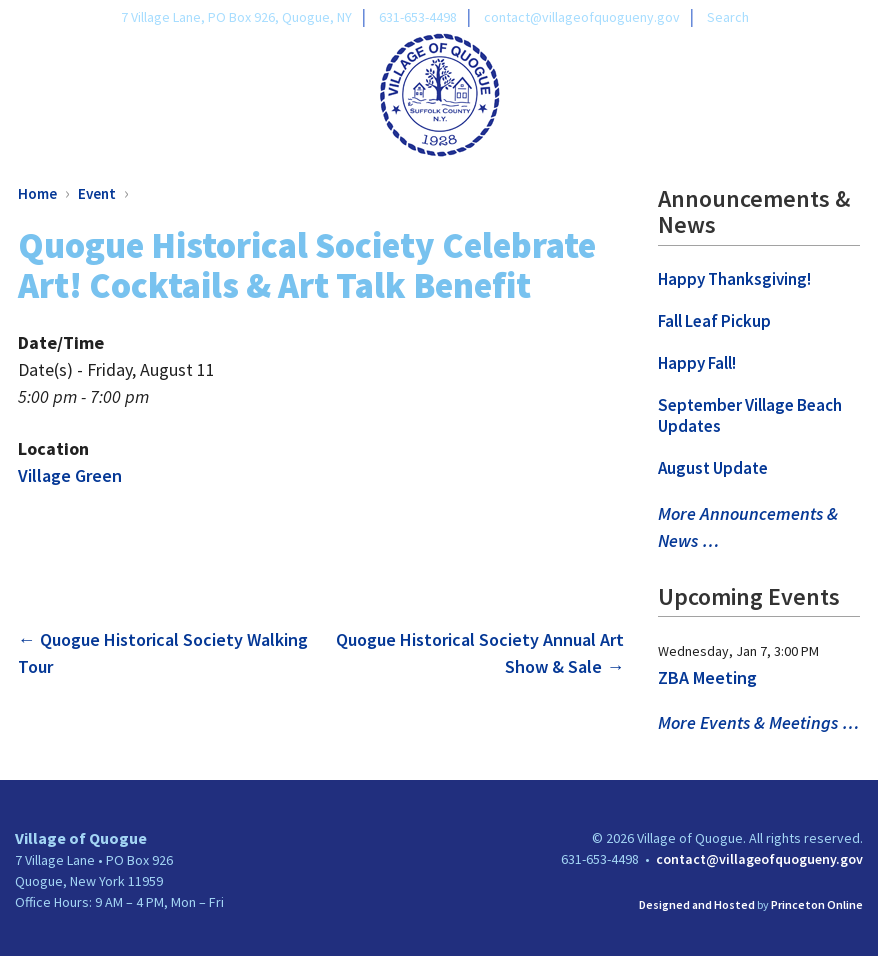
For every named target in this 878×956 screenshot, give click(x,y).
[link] (439, 92)
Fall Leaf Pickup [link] (714, 321)
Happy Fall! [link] (697, 363)
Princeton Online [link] (817, 904)
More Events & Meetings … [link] (758, 722)
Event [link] (97, 193)
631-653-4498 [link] (418, 17)
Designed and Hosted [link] (697, 904)
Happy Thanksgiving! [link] (734, 279)
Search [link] (728, 17)
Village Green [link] (70, 475)
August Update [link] (713, 468)
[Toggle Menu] (852, 91)
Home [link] (37, 193)
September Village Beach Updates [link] (750, 415)
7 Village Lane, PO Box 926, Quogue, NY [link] (236, 17)
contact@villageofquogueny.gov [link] (582, 17)
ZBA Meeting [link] (707, 677)
